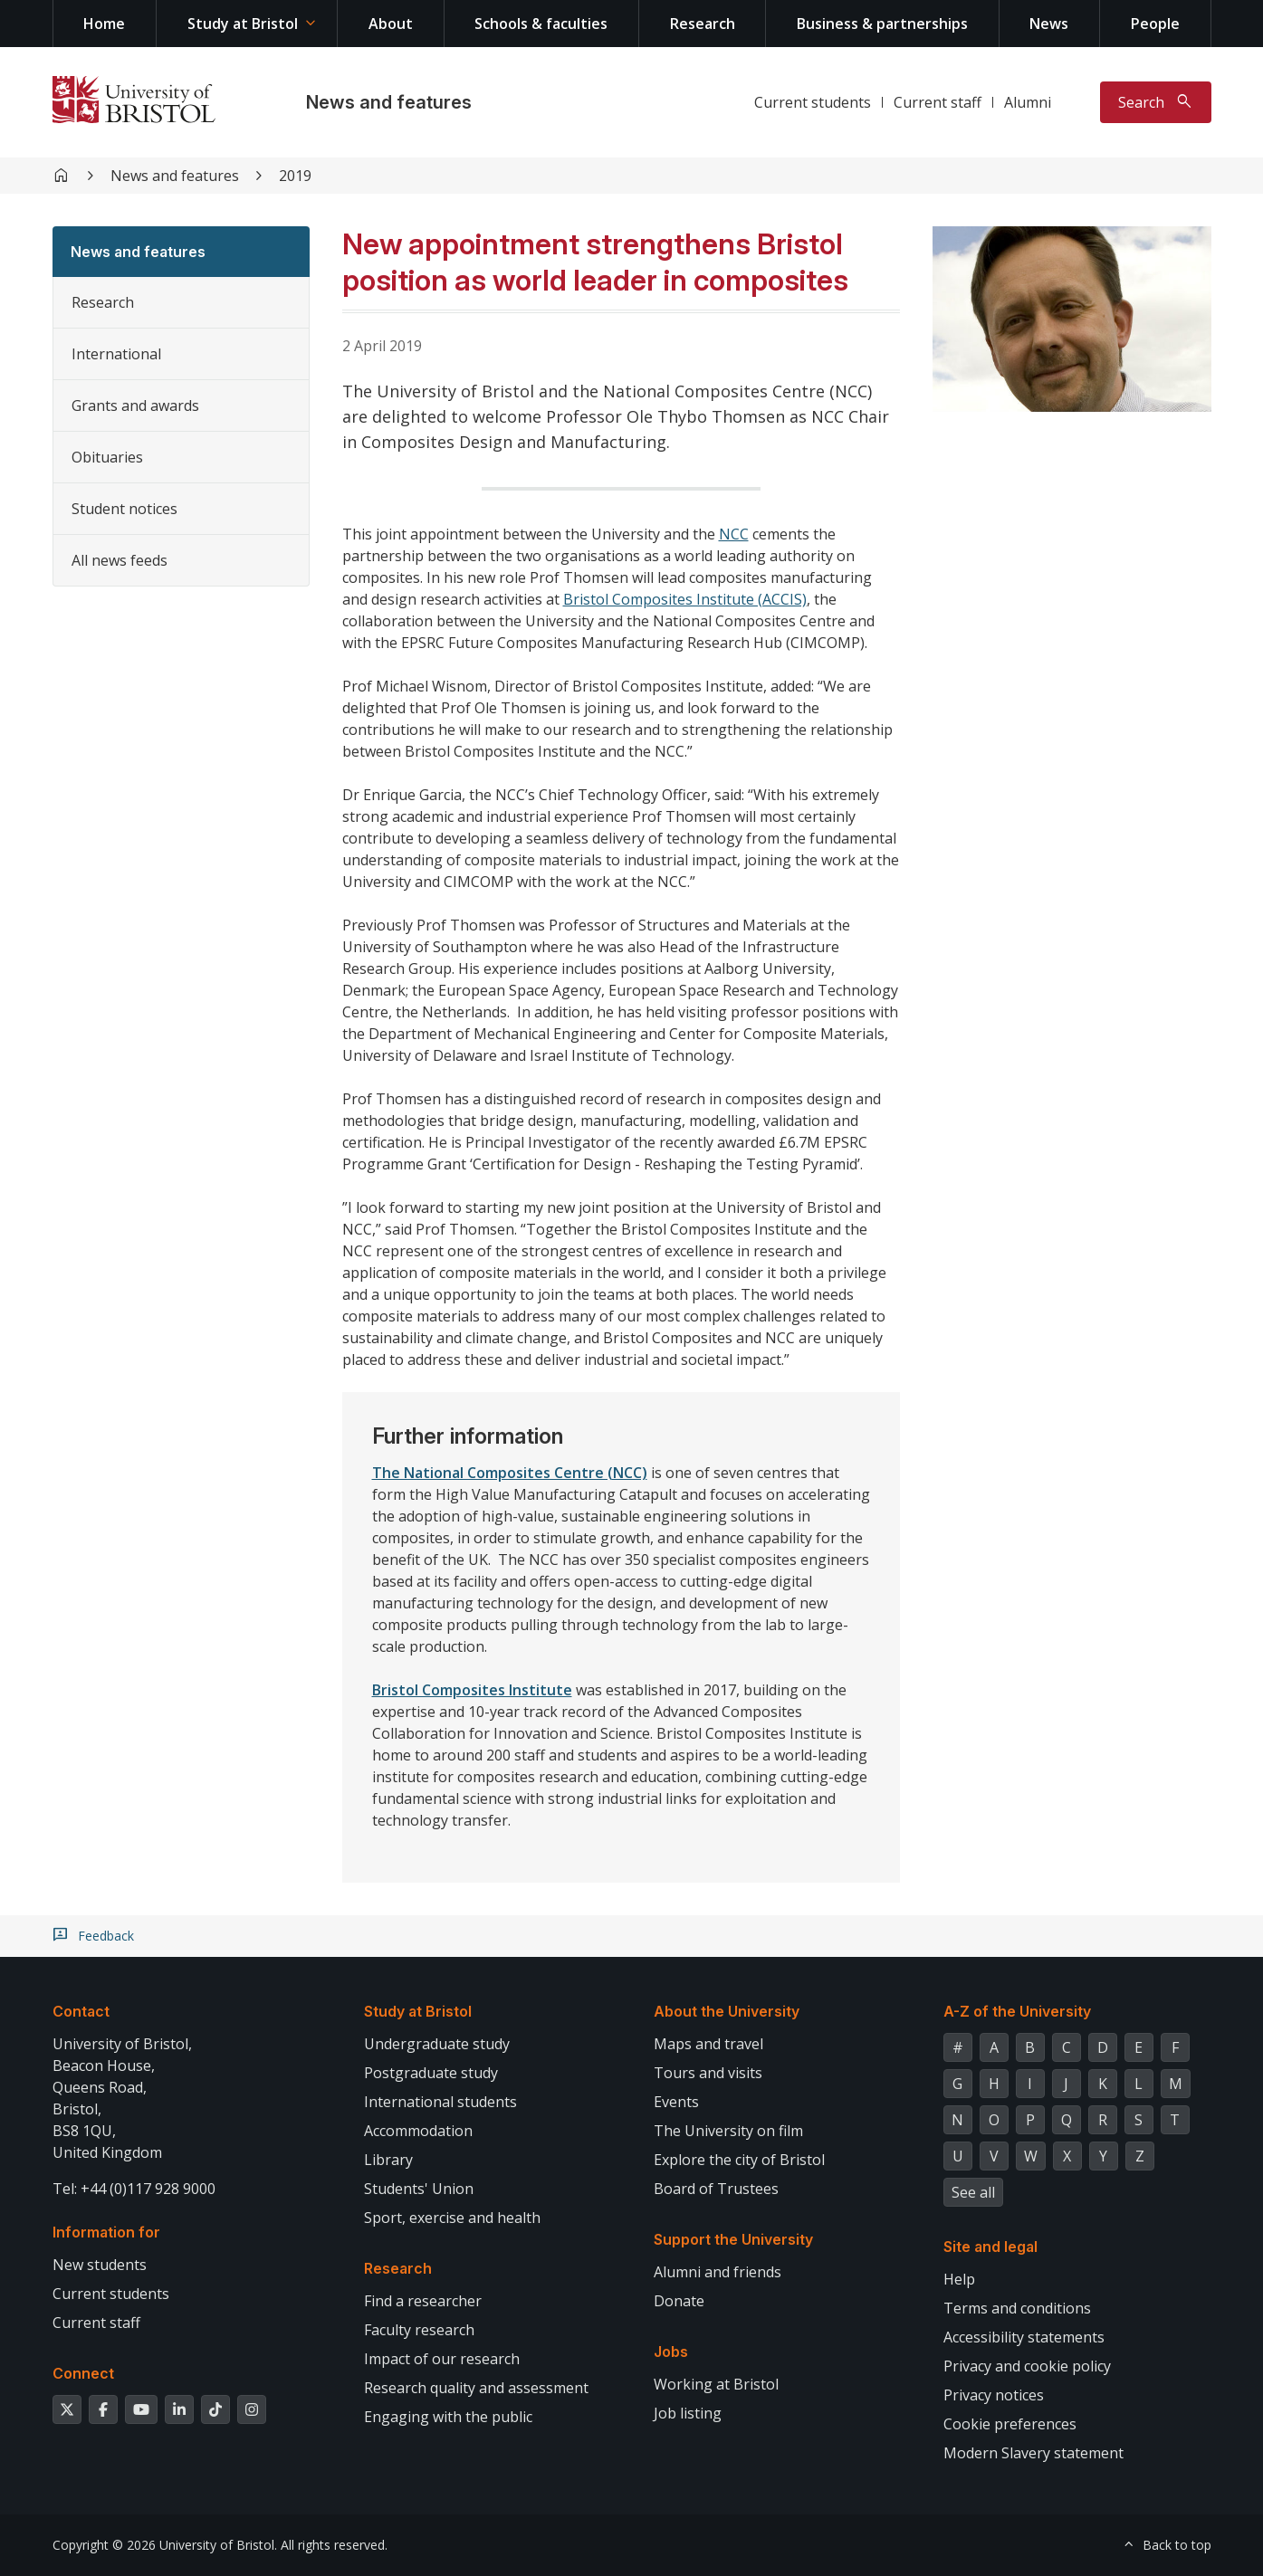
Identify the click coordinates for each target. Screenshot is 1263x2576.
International (116, 354)
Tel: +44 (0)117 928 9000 (134, 2189)
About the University (726, 2011)
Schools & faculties (541, 23)
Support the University (733, 2239)
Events (676, 2102)
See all (973, 2192)
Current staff (937, 102)
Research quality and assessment (476, 2388)
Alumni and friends (717, 2272)
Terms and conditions (1017, 2308)
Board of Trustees (716, 2189)
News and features (389, 102)
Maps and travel (708, 2044)
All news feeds (119, 560)
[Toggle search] (1155, 102)
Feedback (106, 1936)
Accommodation (418, 2131)
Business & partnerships (882, 23)
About (390, 23)
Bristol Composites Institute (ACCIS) (685, 599)
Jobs (671, 2351)
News (1048, 23)
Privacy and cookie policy (1027, 2366)
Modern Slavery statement (1033, 2453)
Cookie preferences (1009, 2424)
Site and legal (990, 2246)
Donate (679, 2301)
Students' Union (419, 2189)
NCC (734, 534)
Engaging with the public (448, 2417)
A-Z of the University (1017, 2011)
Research (702, 23)
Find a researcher (423, 2301)
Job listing (688, 2413)
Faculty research (419, 2330)
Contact (81, 2011)
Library (388, 2160)
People (1155, 23)
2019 (295, 176)
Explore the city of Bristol (739, 2160)
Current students (812, 102)
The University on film (728, 2131)
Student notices (124, 509)
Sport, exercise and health (452, 2218)
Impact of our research (442, 2359)
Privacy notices (993, 2395)
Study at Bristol (242, 23)
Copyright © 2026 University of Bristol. (165, 2544)
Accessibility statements (1024, 2337)
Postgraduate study (431, 2073)
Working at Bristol (716, 2384)
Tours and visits (708, 2073)
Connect (83, 2373)
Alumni (1027, 102)
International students (440, 2102)
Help (959, 2279)
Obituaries (107, 457)
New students (100, 2265)
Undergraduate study (437, 2044)
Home (104, 23)
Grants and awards (135, 405)
